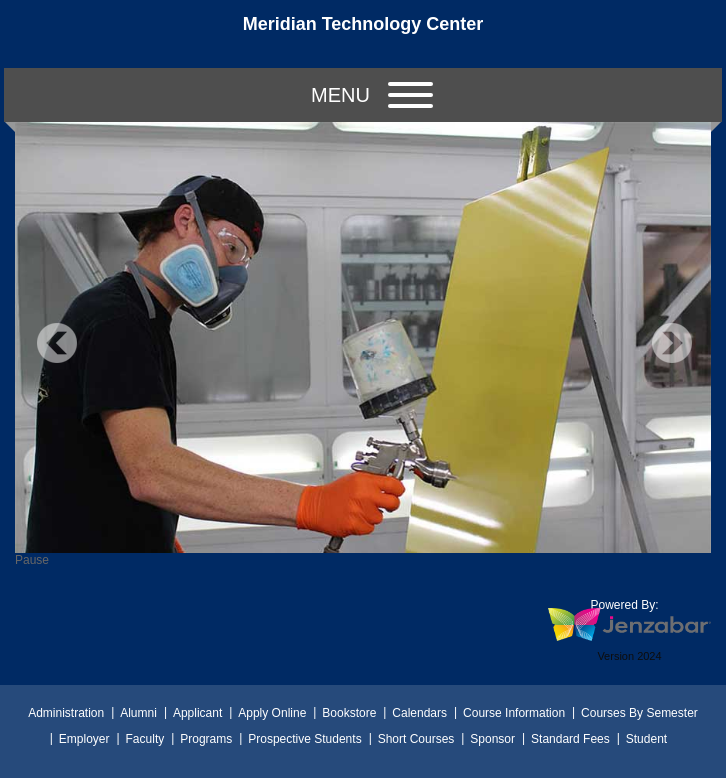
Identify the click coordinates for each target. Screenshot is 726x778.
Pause (32, 560)
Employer (84, 739)
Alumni (138, 713)
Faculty (145, 739)
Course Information (514, 713)
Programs (206, 739)
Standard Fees (570, 739)
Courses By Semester (639, 713)
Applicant (197, 713)
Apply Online (272, 713)
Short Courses (416, 739)
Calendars (419, 713)
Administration (66, 713)
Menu (372, 95)
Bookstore (349, 713)
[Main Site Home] (363, 34)
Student (646, 739)
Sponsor (492, 739)
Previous (57, 343)
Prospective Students (304, 739)
